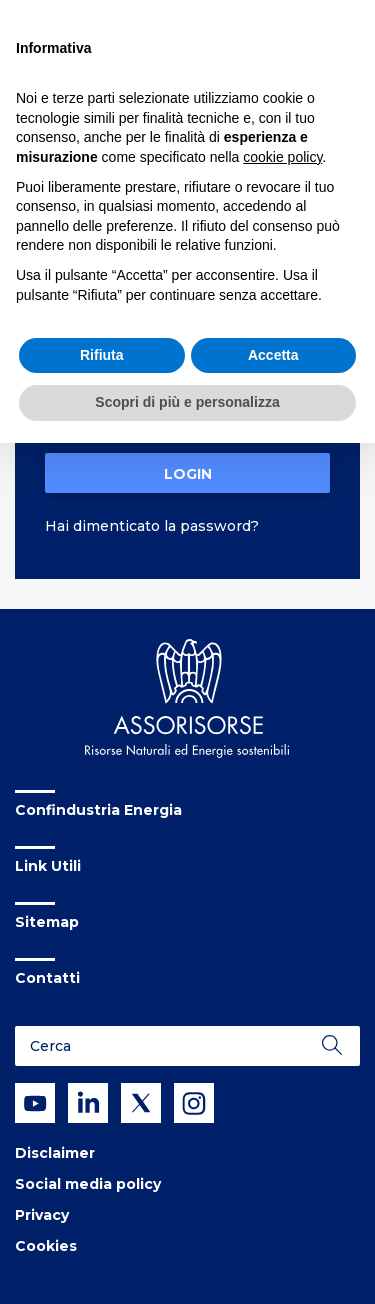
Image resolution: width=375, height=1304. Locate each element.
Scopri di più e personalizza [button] (187, 402)
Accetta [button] (273, 355)
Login (188, 474)
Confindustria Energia (98, 810)
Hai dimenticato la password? (152, 526)
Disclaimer (55, 1153)
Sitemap (47, 922)
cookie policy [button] (282, 157)
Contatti (47, 978)
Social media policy (88, 1184)
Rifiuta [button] (102, 355)
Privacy (42, 1215)
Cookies (46, 1246)
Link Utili (48, 866)
